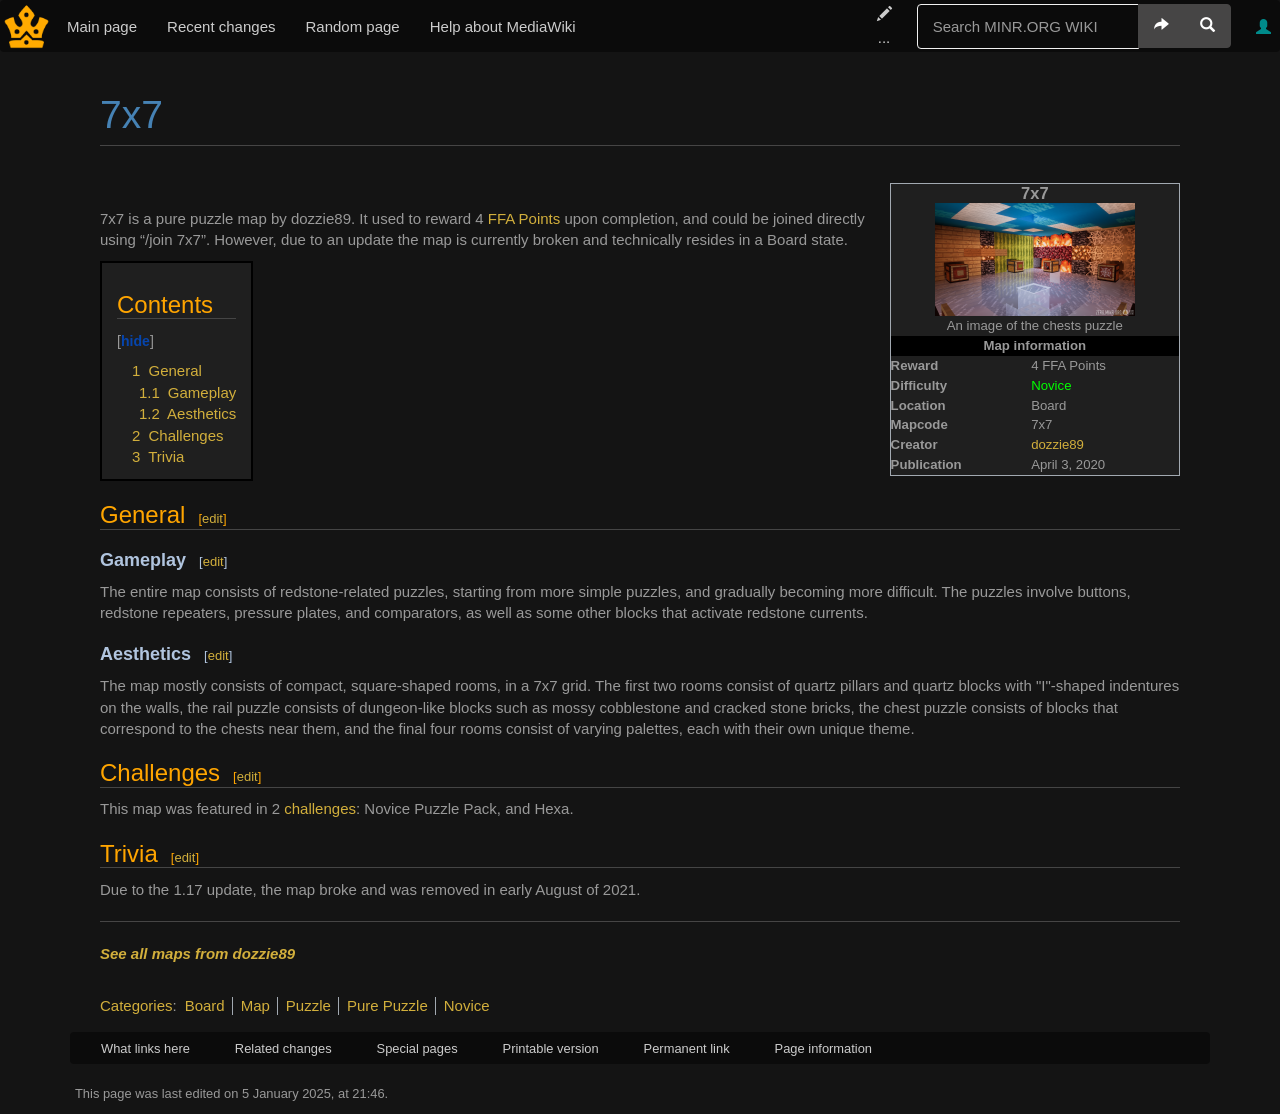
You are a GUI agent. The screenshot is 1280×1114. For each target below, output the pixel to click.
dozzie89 (1057, 444)
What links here (145, 1048)
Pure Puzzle (387, 1005)
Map (255, 1005)
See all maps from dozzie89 (197, 953)
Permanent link (687, 1048)
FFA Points (524, 218)
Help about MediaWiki (503, 26)
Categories (136, 1005)
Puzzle (308, 1005)
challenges (320, 808)
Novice (467, 1005)
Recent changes (221, 26)
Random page (352, 26)
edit (212, 518)
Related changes (283, 1048)
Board (205, 1005)
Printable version (551, 1048)
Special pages (417, 1048)
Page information (823, 1048)
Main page (102, 26)
